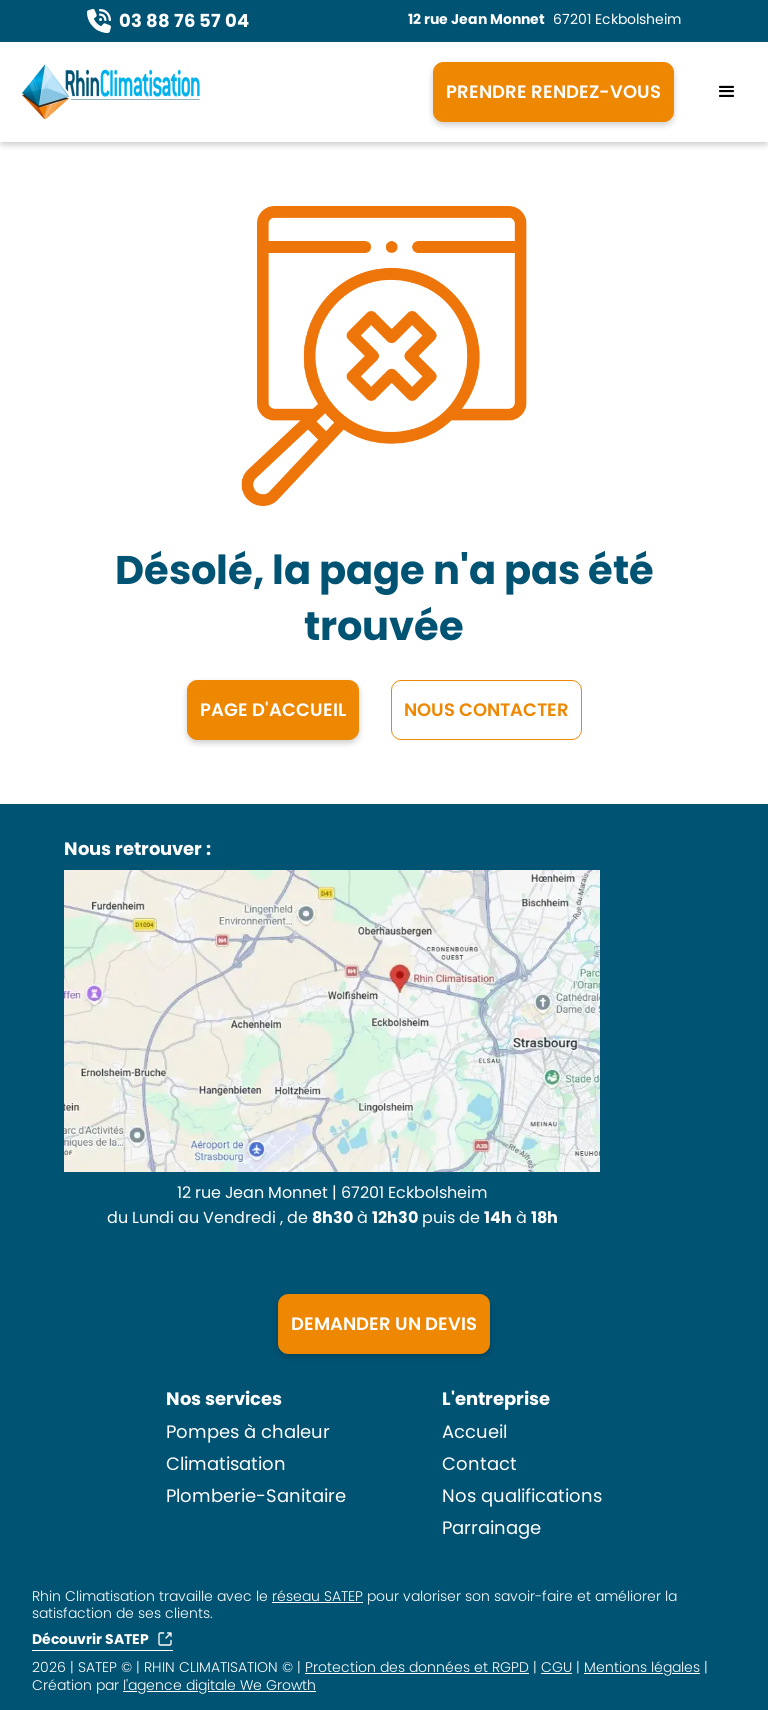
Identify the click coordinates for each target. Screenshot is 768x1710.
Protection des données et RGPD (417, 1667)
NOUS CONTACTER (486, 709)
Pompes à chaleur (248, 1432)
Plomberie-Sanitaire (256, 1496)
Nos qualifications (522, 1496)
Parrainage (491, 1528)
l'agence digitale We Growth (219, 1685)
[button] (727, 92)
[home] (211, 92)
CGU (556, 1667)
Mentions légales (642, 1667)
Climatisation (226, 1464)
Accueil (474, 1432)
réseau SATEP (317, 1596)
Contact (479, 1464)
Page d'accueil (273, 709)
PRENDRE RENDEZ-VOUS (553, 91)
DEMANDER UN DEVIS (384, 1323)
